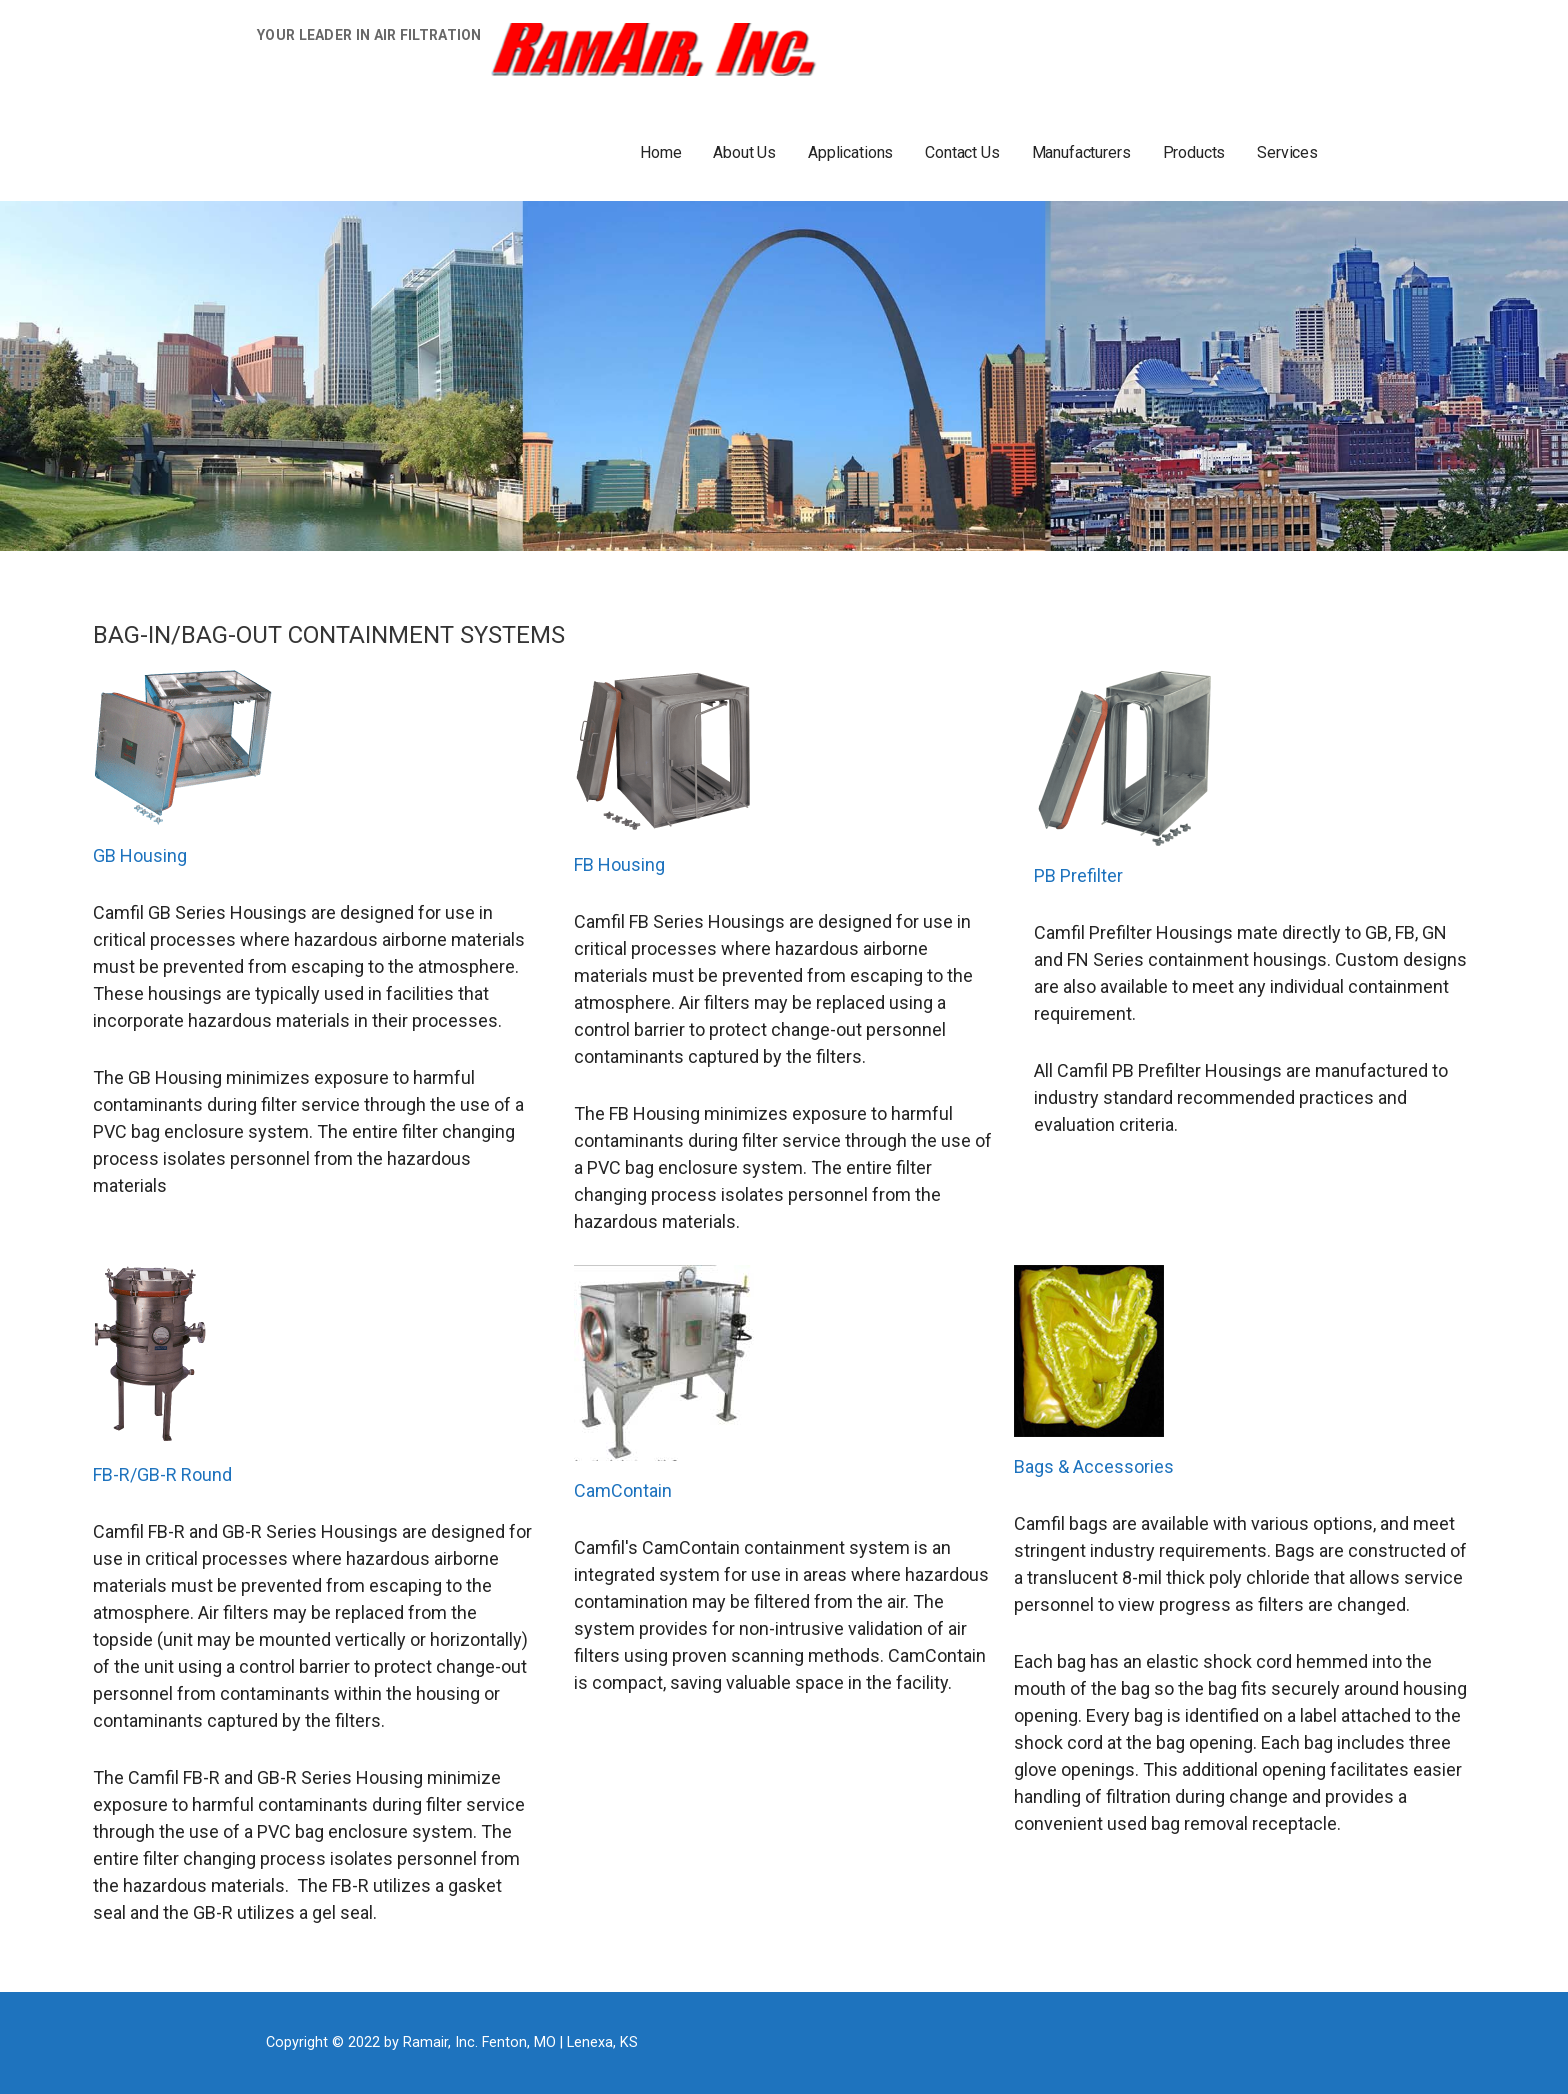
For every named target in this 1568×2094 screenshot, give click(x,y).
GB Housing (140, 855)
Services (1287, 152)
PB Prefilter (1078, 875)
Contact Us (962, 152)
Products (1194, 152)
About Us (744, 152)
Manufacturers (1081, 152)
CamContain (623, 1490)
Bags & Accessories (1094, 1466)
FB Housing (619, 864)
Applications (850, 152)
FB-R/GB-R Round (162, 1474)
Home (660, 152)
